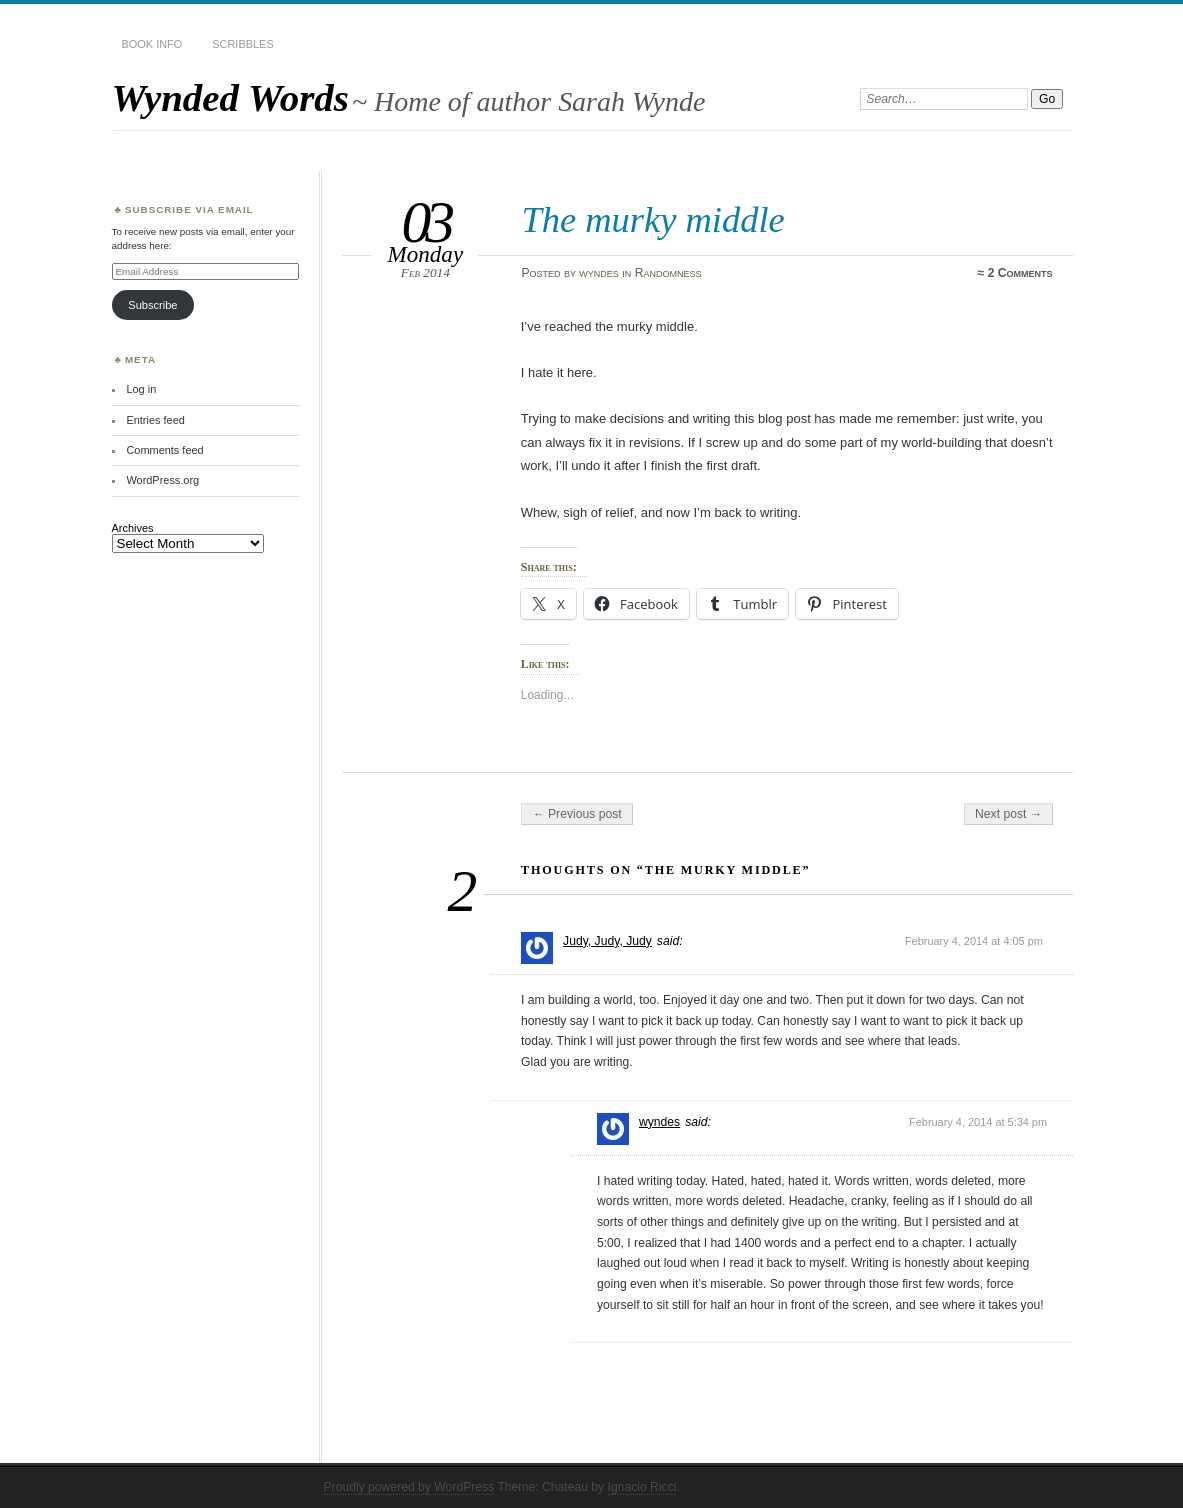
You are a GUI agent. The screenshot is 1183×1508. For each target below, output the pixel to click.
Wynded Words (230, 97)
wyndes (599, 273)
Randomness (668, 273)
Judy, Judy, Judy (607, 941)
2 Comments (1020, 273)
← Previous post (576, 814)
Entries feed (155, 420)
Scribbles (242, 44)
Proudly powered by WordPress (409, 1487)
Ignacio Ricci (642, 1487)
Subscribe (152, 305)
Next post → (1008, 814)
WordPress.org (162, 480)
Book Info (152, 44)
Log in (141, 389)
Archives (133, 528)
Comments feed (164, 450)
